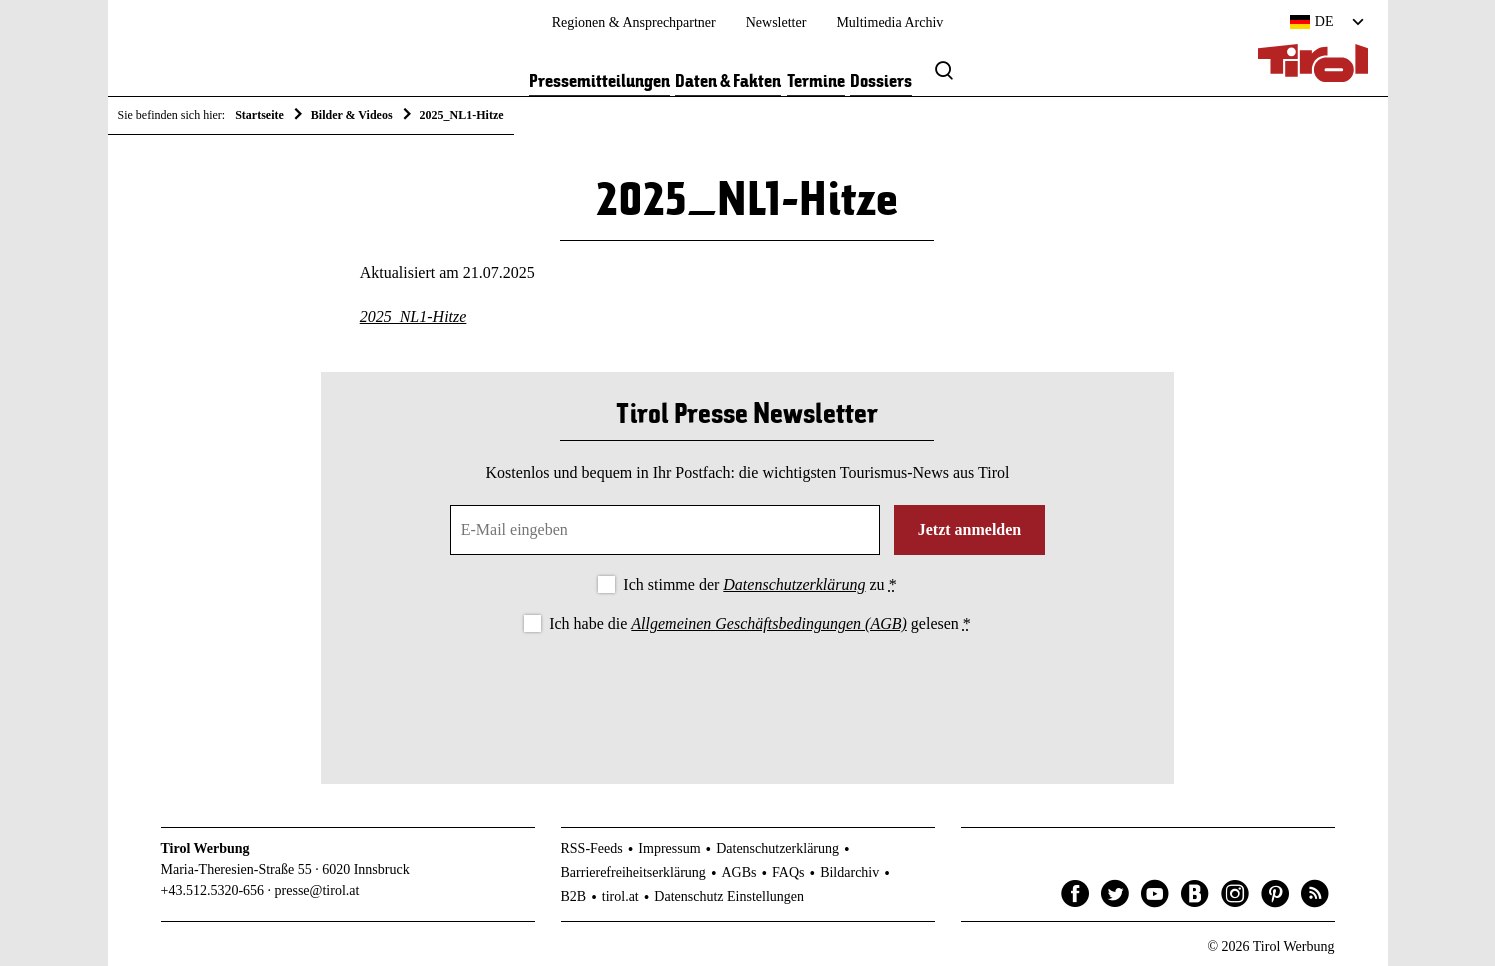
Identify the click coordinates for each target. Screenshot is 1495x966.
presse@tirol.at (317, 890)
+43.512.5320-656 (213, 890)
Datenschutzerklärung (794, 584)
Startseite (259, 115)
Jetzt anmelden (970, 529)
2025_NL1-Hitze (413, 316)
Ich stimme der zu (759, 584)
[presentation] (747, 692)
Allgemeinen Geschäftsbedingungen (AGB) (768, 623)
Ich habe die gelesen (760, 623)
